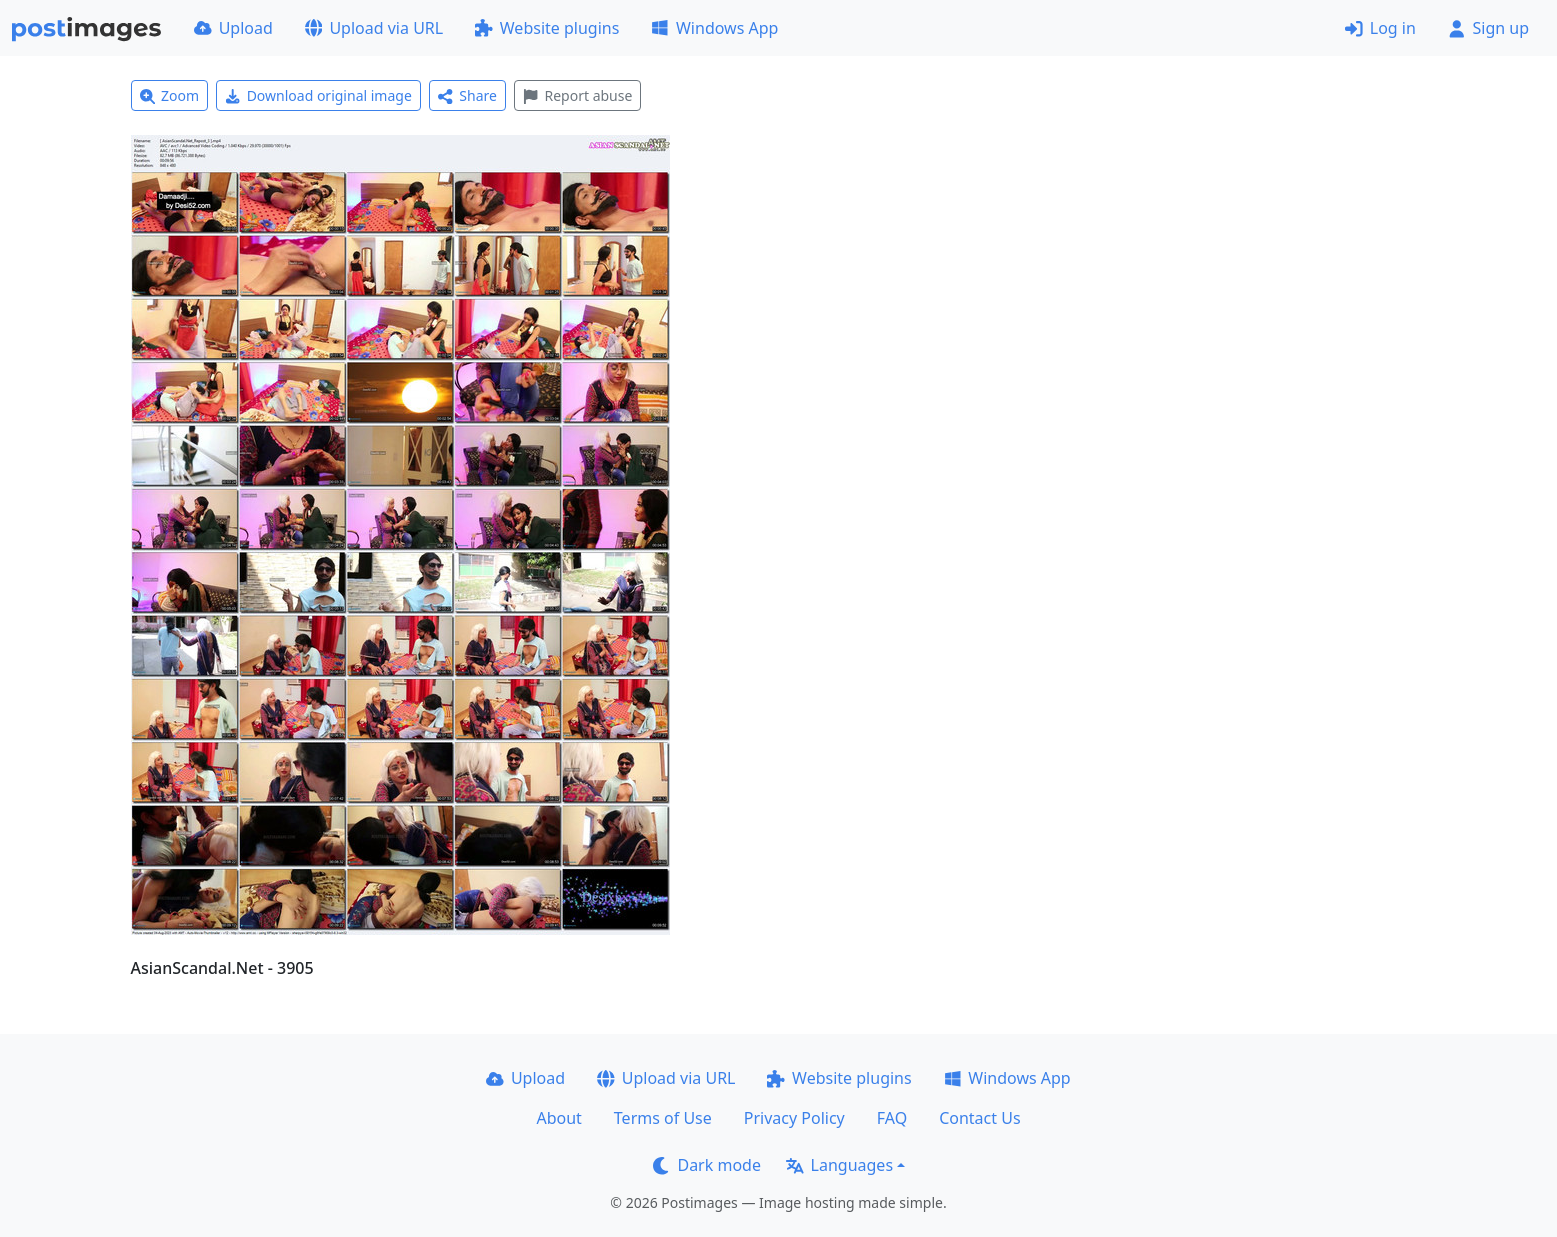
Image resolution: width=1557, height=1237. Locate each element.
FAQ (892, 1118)
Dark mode (707, 1165)
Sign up (1488, 28)
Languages (839, 1165)
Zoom (170, 95)
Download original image (318, 95)
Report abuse (577, 95)
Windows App (714, 28)
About (558, 1118)
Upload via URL (374, 28)
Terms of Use (663, 1118)
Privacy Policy (794, 1118)
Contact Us (979, 1118)
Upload (233, 28)
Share (467, 95)
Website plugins (547, 28)
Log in (1380, 28)
